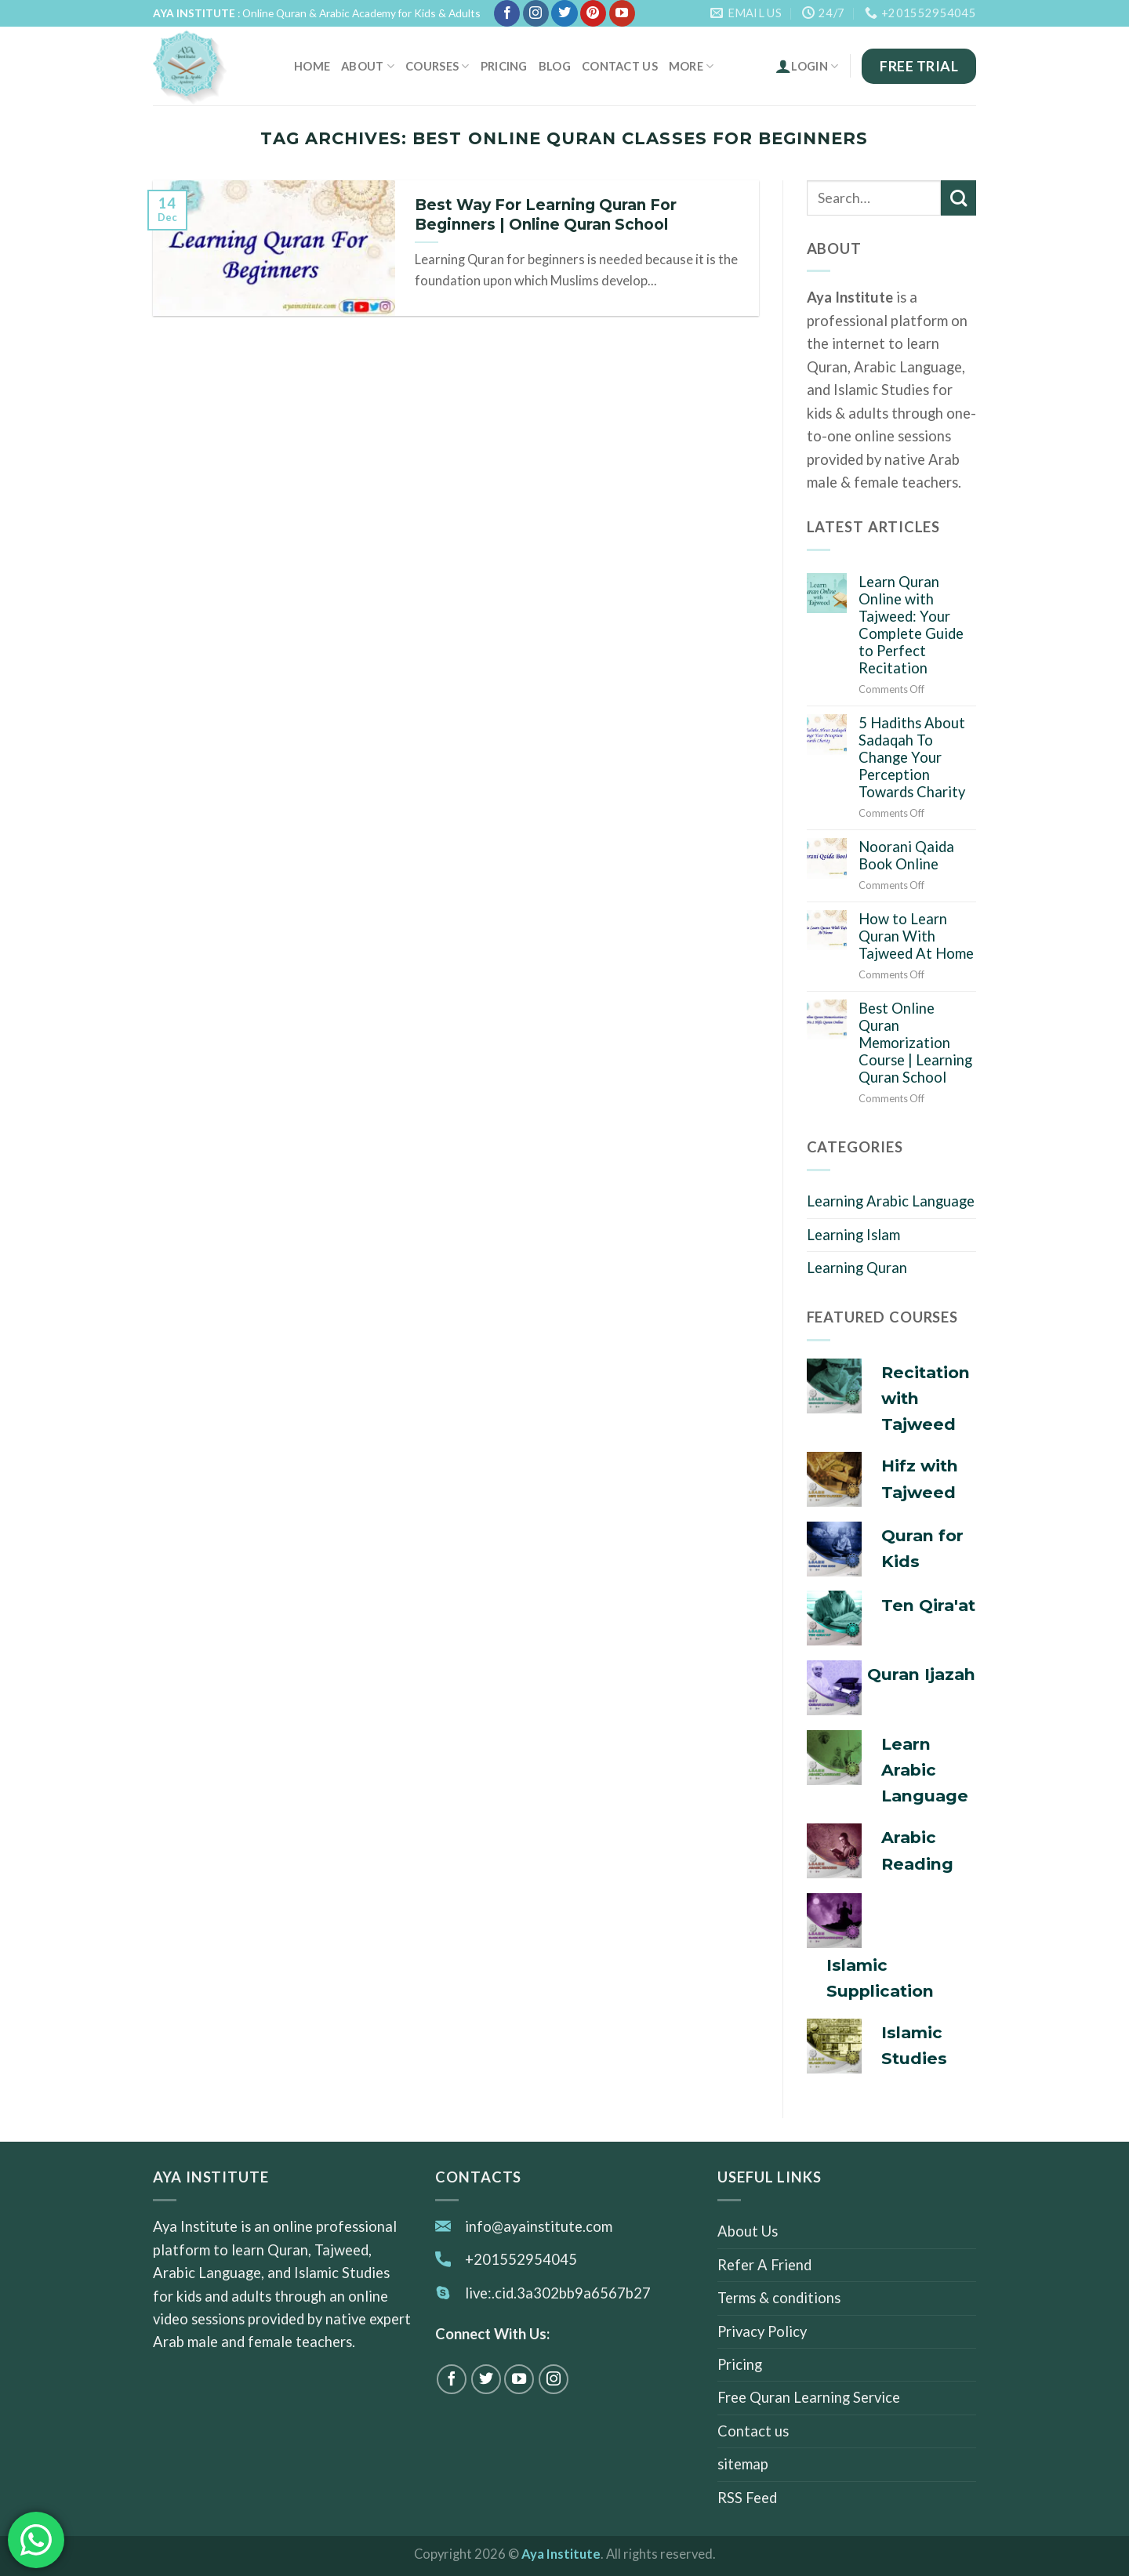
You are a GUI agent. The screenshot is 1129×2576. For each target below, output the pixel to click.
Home (312, 66)
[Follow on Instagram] (536, 13)
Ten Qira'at (928, 1605)
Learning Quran (857, 1267)
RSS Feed (747, 2497)
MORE (691, 66)
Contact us (620, 66)
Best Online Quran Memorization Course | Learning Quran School (915, 1043)
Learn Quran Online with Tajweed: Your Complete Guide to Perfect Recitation (911, 625)
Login (806, 65)
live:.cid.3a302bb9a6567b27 (558, 2293)
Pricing (504, 66)
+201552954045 (521, 2259)
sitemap (742, 2464)
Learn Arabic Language (924, 1769)
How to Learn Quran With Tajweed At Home (916, 936)
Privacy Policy (762, 2331)
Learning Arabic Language (891, 1201)
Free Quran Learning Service (808, 2397)
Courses (437, 66)
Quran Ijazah (921, 1674)
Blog (555, 66)
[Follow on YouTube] (622, 13)
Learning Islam (853, 1234)
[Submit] (958, 198)
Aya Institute (561, 2554)
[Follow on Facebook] (507, 13)
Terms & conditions (778, 2297)
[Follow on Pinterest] (593, 13)
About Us (747, 2231)
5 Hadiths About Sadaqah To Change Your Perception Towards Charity (912, 757)
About (367, 66)
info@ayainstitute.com (538, 2226)
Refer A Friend (764, 2264)
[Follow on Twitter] (564, 13)
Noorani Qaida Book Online (906, 855)
